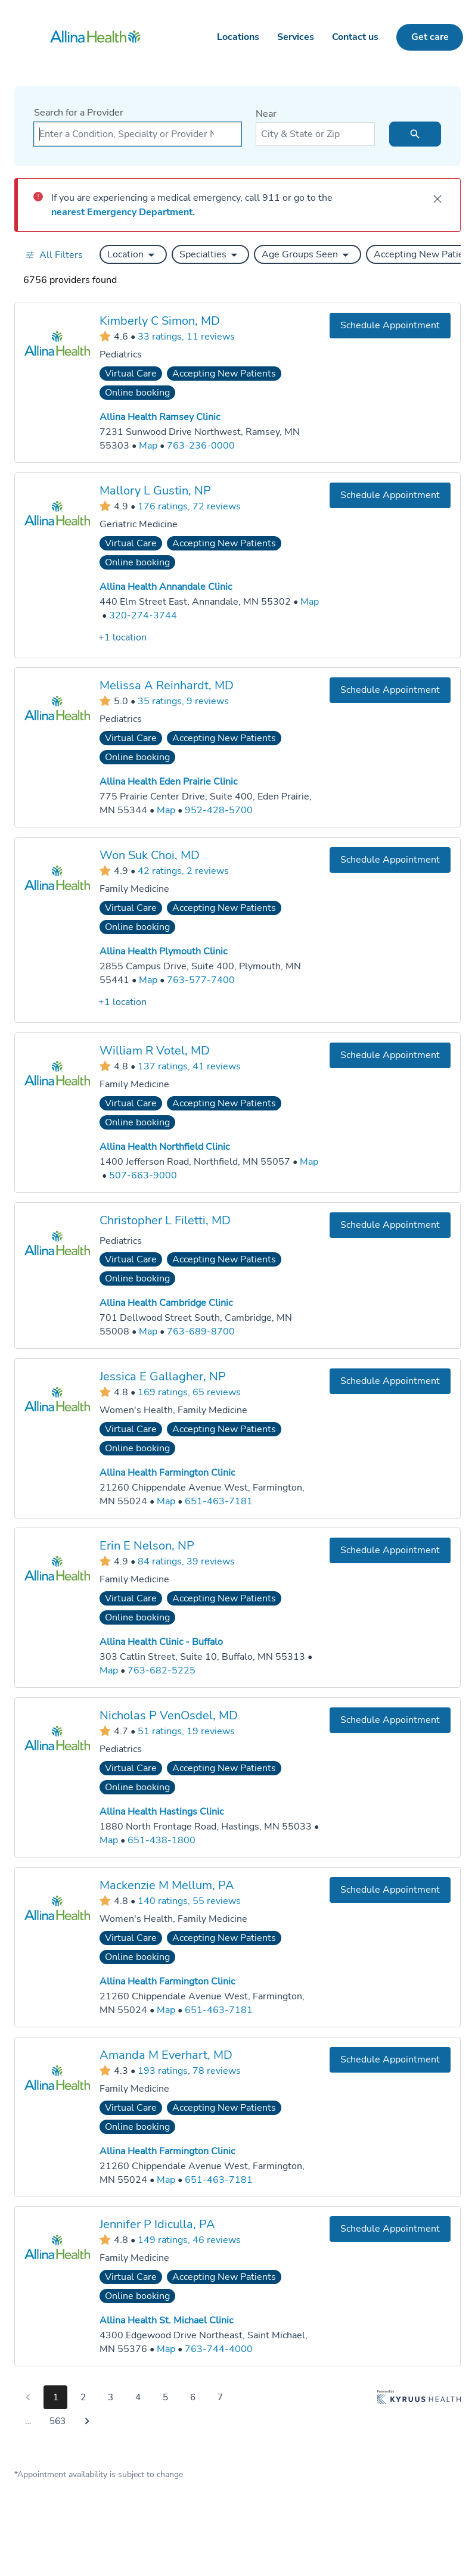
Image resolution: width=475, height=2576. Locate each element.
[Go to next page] (87, 2421)
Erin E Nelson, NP (147, 1546)
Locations (238, 36)
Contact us (355, 36)
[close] (437, 199)
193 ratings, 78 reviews (189, 2070)
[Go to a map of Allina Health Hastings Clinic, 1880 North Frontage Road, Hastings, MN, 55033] (109, 1840)
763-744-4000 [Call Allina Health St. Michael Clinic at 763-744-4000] (219, 2349)
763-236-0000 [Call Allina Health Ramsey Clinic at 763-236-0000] (201, 445)
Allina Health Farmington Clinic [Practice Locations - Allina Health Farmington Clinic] (167, 1472)
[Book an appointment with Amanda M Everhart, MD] (390, 2059)
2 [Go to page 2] (83, 2397)
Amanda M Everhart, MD (166, 2054)
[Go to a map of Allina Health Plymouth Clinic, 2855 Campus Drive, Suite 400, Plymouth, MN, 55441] (148, 980)
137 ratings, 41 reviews (189, 1065)
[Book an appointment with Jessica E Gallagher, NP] (390, 1380)
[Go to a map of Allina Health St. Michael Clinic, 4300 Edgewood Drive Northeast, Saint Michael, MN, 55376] (166, 2349)
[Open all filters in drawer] (54, 255)
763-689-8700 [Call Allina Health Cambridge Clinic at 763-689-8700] (201, 1330)
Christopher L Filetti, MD (165, 1220)
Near (266, 113)
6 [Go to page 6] (192, 2397)
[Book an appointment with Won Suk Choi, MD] (390, 860)
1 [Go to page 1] (55, 2397)
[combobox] (137, 134)
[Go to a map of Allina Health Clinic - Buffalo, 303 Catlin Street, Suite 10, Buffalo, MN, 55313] (109, 1671)
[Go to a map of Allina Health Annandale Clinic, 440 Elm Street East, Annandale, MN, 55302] (309, 602)
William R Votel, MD (155, 1051)
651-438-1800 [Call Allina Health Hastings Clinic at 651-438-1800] (161, 1840)
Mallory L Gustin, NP (155, 490)
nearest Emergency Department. (123, 212)
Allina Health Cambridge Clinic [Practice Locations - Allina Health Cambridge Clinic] (166, 1302)
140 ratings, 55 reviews (189, 1900)
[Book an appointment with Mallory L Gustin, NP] (390, 495)
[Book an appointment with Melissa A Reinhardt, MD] (390, 690)
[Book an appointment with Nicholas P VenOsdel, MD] (390, 1720)
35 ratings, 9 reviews (183, 701)
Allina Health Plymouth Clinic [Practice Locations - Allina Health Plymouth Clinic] (163, 951)
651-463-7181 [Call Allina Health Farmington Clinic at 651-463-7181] (219, 1500)
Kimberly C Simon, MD (160, 321)
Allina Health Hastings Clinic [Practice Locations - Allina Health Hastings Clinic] (161, 1811)
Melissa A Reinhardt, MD (167, 685)
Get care (430, 36)
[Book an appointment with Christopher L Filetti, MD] (390, 1224)
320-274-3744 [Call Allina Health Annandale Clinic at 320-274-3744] (143, 614)
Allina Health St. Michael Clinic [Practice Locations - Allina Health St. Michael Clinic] (166, 2320)
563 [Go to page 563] (57, 2421)
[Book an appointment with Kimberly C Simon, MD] (390, 325)
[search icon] (415, 134)
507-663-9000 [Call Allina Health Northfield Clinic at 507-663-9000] (143, 1174)
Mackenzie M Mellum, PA (167, 1885)
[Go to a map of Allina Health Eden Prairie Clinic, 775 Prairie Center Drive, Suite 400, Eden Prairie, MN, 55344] (166, 810)
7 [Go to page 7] (220, 2397)
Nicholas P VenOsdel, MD (169, 1715)
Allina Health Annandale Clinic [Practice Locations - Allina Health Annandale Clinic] (166, 586)
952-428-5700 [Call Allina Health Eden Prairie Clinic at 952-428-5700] (219, 810)
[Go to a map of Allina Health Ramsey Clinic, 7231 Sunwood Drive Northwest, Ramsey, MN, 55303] (148, 446)
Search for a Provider (78, 112)
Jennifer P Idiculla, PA (157, 2224)
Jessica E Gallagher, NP (163, 1376)
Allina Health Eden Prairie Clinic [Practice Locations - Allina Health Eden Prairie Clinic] (168, 781)
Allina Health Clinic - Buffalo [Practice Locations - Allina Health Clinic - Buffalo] (161, 1641)
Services (295, 36)
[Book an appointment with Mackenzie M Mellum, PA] (390, 1890)
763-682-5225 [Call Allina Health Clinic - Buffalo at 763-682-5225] (161, 1670)
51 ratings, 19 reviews (186, 1730)
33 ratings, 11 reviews (186, 336)
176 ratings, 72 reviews (189, 505)
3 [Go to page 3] (110, 2397)
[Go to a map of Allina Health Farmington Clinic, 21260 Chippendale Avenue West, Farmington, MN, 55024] (166, 1501)
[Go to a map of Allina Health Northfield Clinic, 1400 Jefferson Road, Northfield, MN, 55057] (309, 1162)
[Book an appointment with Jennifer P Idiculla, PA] (390, 2229)
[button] (133, 254)
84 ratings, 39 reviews (186, 1561)
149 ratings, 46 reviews (189, 2240)
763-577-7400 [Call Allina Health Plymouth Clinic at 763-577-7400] (201, 980)
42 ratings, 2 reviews (183, 870)
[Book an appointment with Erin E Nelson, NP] (390, 1550)
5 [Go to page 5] (165, 2397)
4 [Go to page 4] (138, 2397)
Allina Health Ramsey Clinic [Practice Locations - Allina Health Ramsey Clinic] (160, 417)
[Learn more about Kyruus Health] (419, 2411)
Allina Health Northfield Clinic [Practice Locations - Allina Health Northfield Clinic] (164, 1146)
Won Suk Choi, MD (150, 855)
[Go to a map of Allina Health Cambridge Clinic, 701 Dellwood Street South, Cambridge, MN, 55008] (148, 1331)
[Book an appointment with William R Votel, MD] (390, 1055)
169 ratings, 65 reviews (189, 1391)
